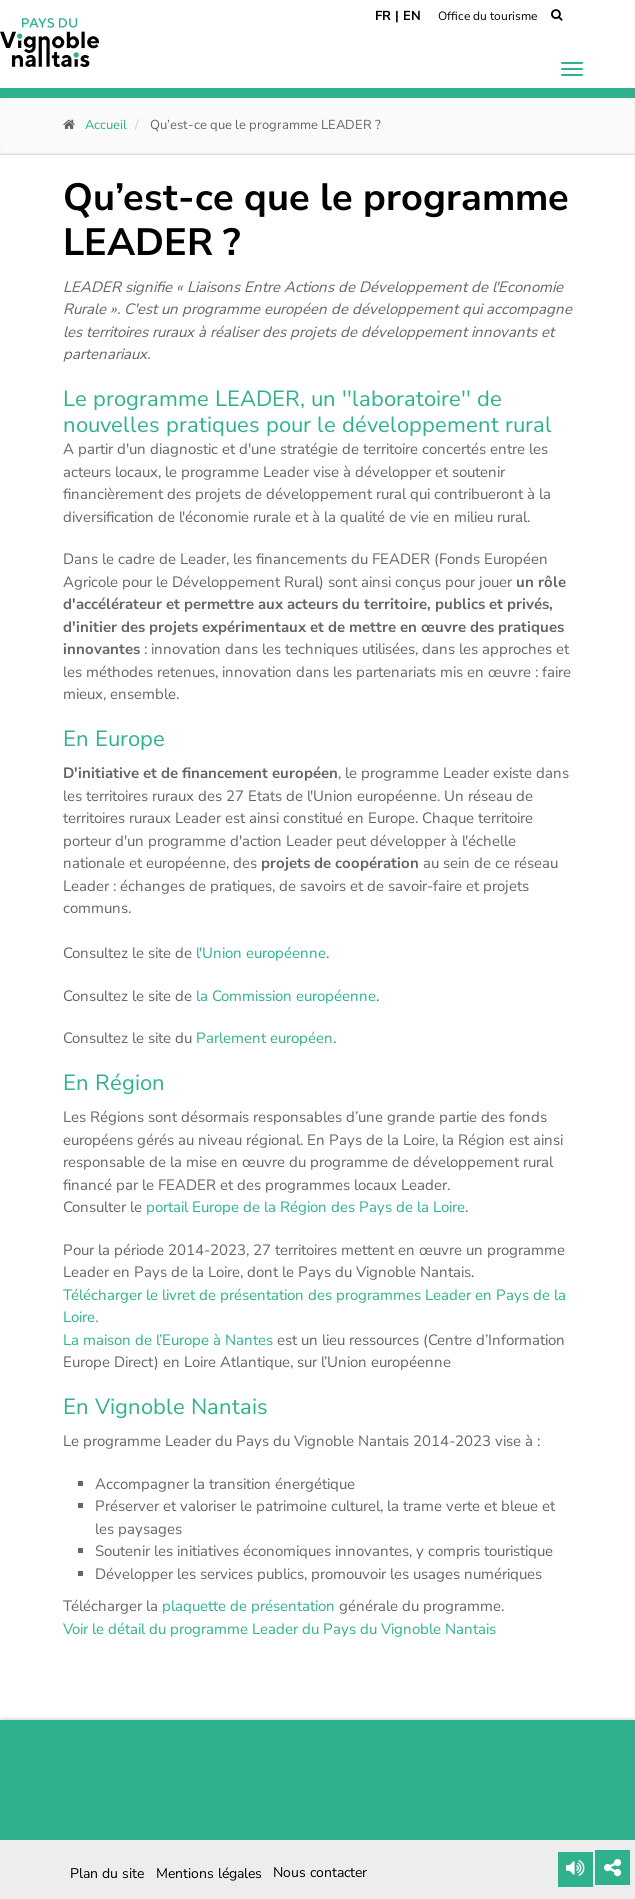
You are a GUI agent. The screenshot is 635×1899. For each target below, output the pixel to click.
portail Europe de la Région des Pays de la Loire (305, 1207)
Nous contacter (320, 1873)
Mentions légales (209, 1873)
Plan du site (107, 1873)
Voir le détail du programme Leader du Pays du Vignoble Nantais (279, 1629)
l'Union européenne (261, 953)
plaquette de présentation (248, 1606)
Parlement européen (264, 1038)
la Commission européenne (286, 996)
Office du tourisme (487, 16)
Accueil (106, 125)
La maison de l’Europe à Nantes (168, 1340)
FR (383, 16)
